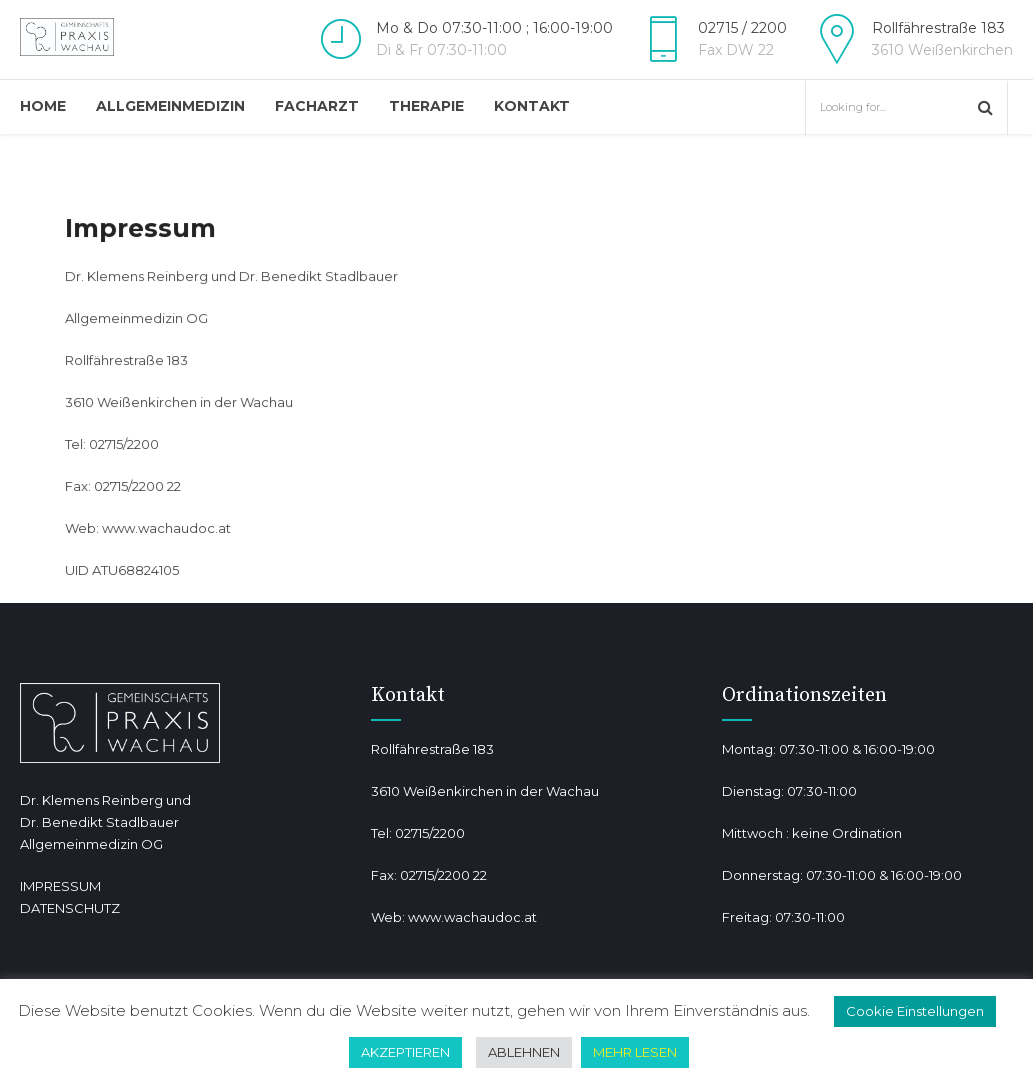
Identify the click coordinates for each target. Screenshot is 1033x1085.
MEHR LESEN (635, 1052)
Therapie (426, 106)
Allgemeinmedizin (170, 106)
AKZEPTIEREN (405, 1052)
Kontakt (532, 106)
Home (43, 106)
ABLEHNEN (524, 1052)
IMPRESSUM (60, 886)
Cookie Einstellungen (915, 1011)
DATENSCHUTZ (70, 908)
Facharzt (317, 106)
